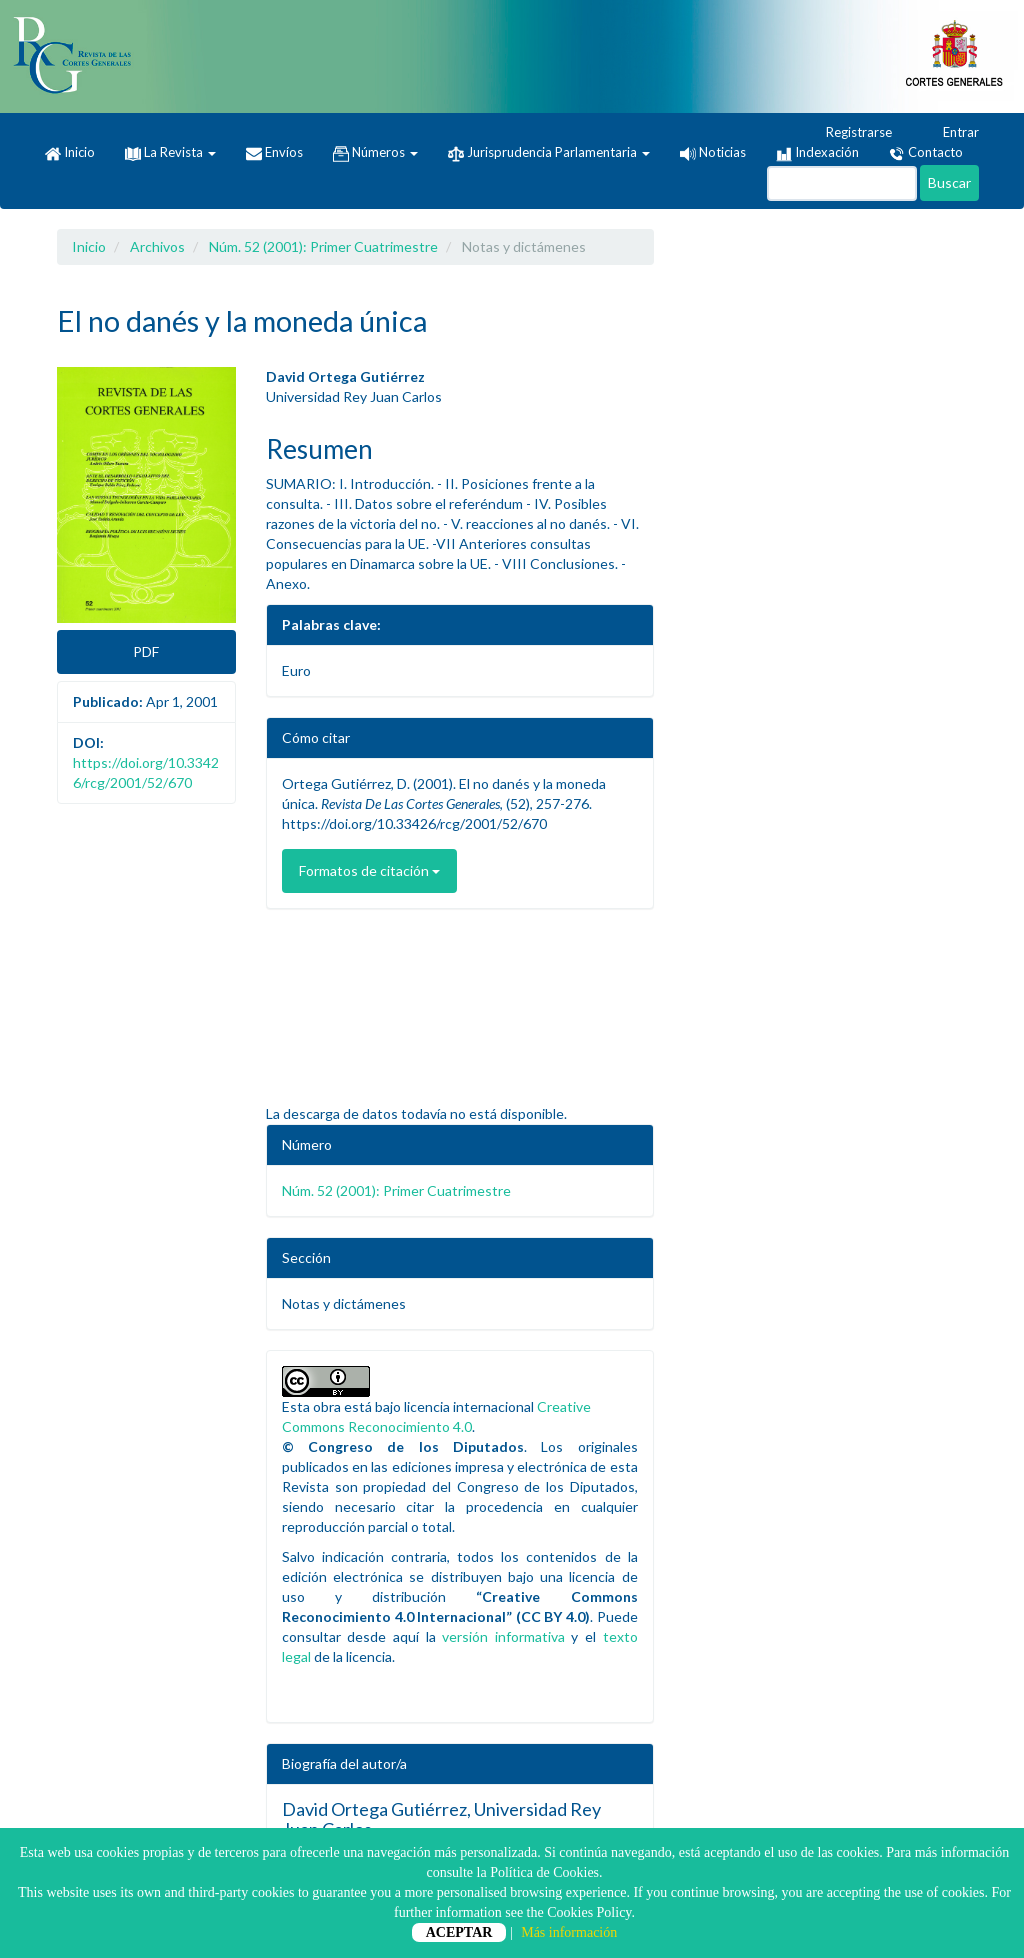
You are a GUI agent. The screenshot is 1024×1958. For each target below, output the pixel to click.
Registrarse (849, 133)
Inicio (70, 153)
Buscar (949, 182)
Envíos (274, 153)
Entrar (951, 133)
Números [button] (375, 153)
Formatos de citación (369, 870)
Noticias (713, 152)
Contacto (926, 153)
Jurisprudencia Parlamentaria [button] (549, 153)
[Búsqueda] (842, 183)
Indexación (817, 153)
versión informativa (503, 1636)
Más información (569, 1932)
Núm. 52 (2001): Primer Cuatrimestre (323, 246)
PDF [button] (146, 651)
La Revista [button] (170, 152)
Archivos (157, 246)
